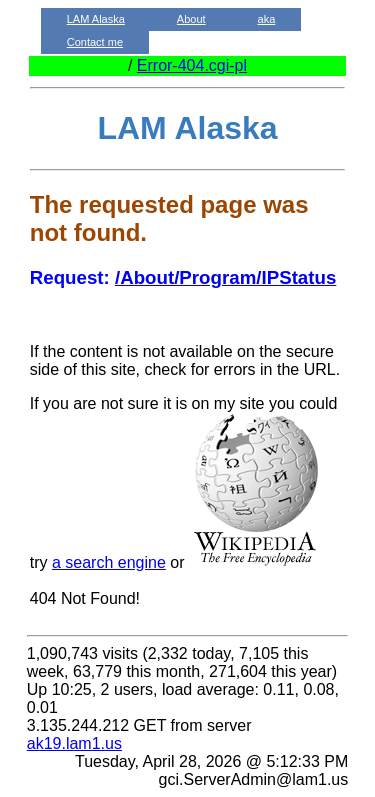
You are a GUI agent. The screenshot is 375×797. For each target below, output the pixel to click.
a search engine (109, 562)
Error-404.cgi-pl (192, 65)
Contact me (95, 42)
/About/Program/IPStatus (225, 277)
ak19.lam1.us (74, 743)
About (191, 19)
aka (267, 19)
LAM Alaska (96, 19)
